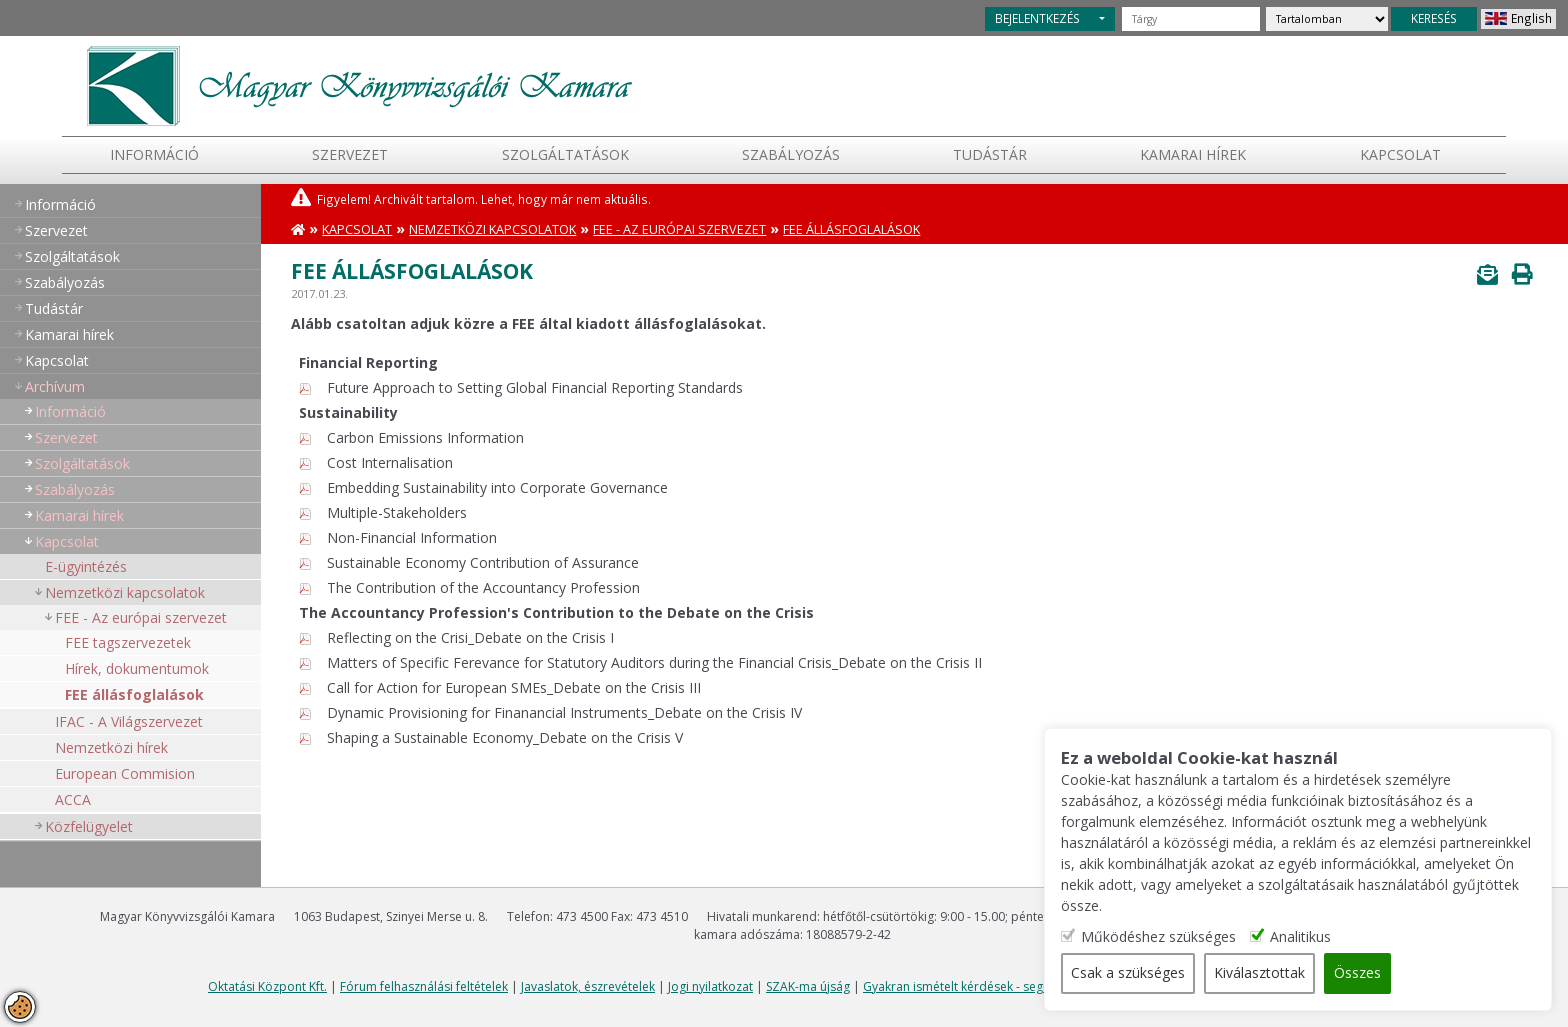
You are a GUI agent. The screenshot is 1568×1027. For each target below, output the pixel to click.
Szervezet (350, 154)
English (1531, 18)
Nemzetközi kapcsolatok (125, 592)
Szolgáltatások (565, 154)
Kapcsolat (1400, 154)
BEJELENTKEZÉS (1037, 18)
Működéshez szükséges (1166, 937)
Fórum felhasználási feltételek (424, 986)
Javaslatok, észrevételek (588, 986)
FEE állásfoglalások (134, 694)
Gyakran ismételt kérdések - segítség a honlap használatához (1035, 986)
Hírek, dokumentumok (137, 668)
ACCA (73, 799)
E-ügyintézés (86, 566)
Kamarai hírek (1193, 154)
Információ (154, 154)
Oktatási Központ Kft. (267, 986)
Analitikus (1308, 937)
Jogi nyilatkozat (710, 986)
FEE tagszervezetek (128, 642)
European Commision (125, 773)
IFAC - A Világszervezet (129, 721)
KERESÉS (1434, 18)
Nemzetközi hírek (111, 747)
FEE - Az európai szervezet (141, 617)
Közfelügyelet (89, 826)
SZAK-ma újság (808, 986)
